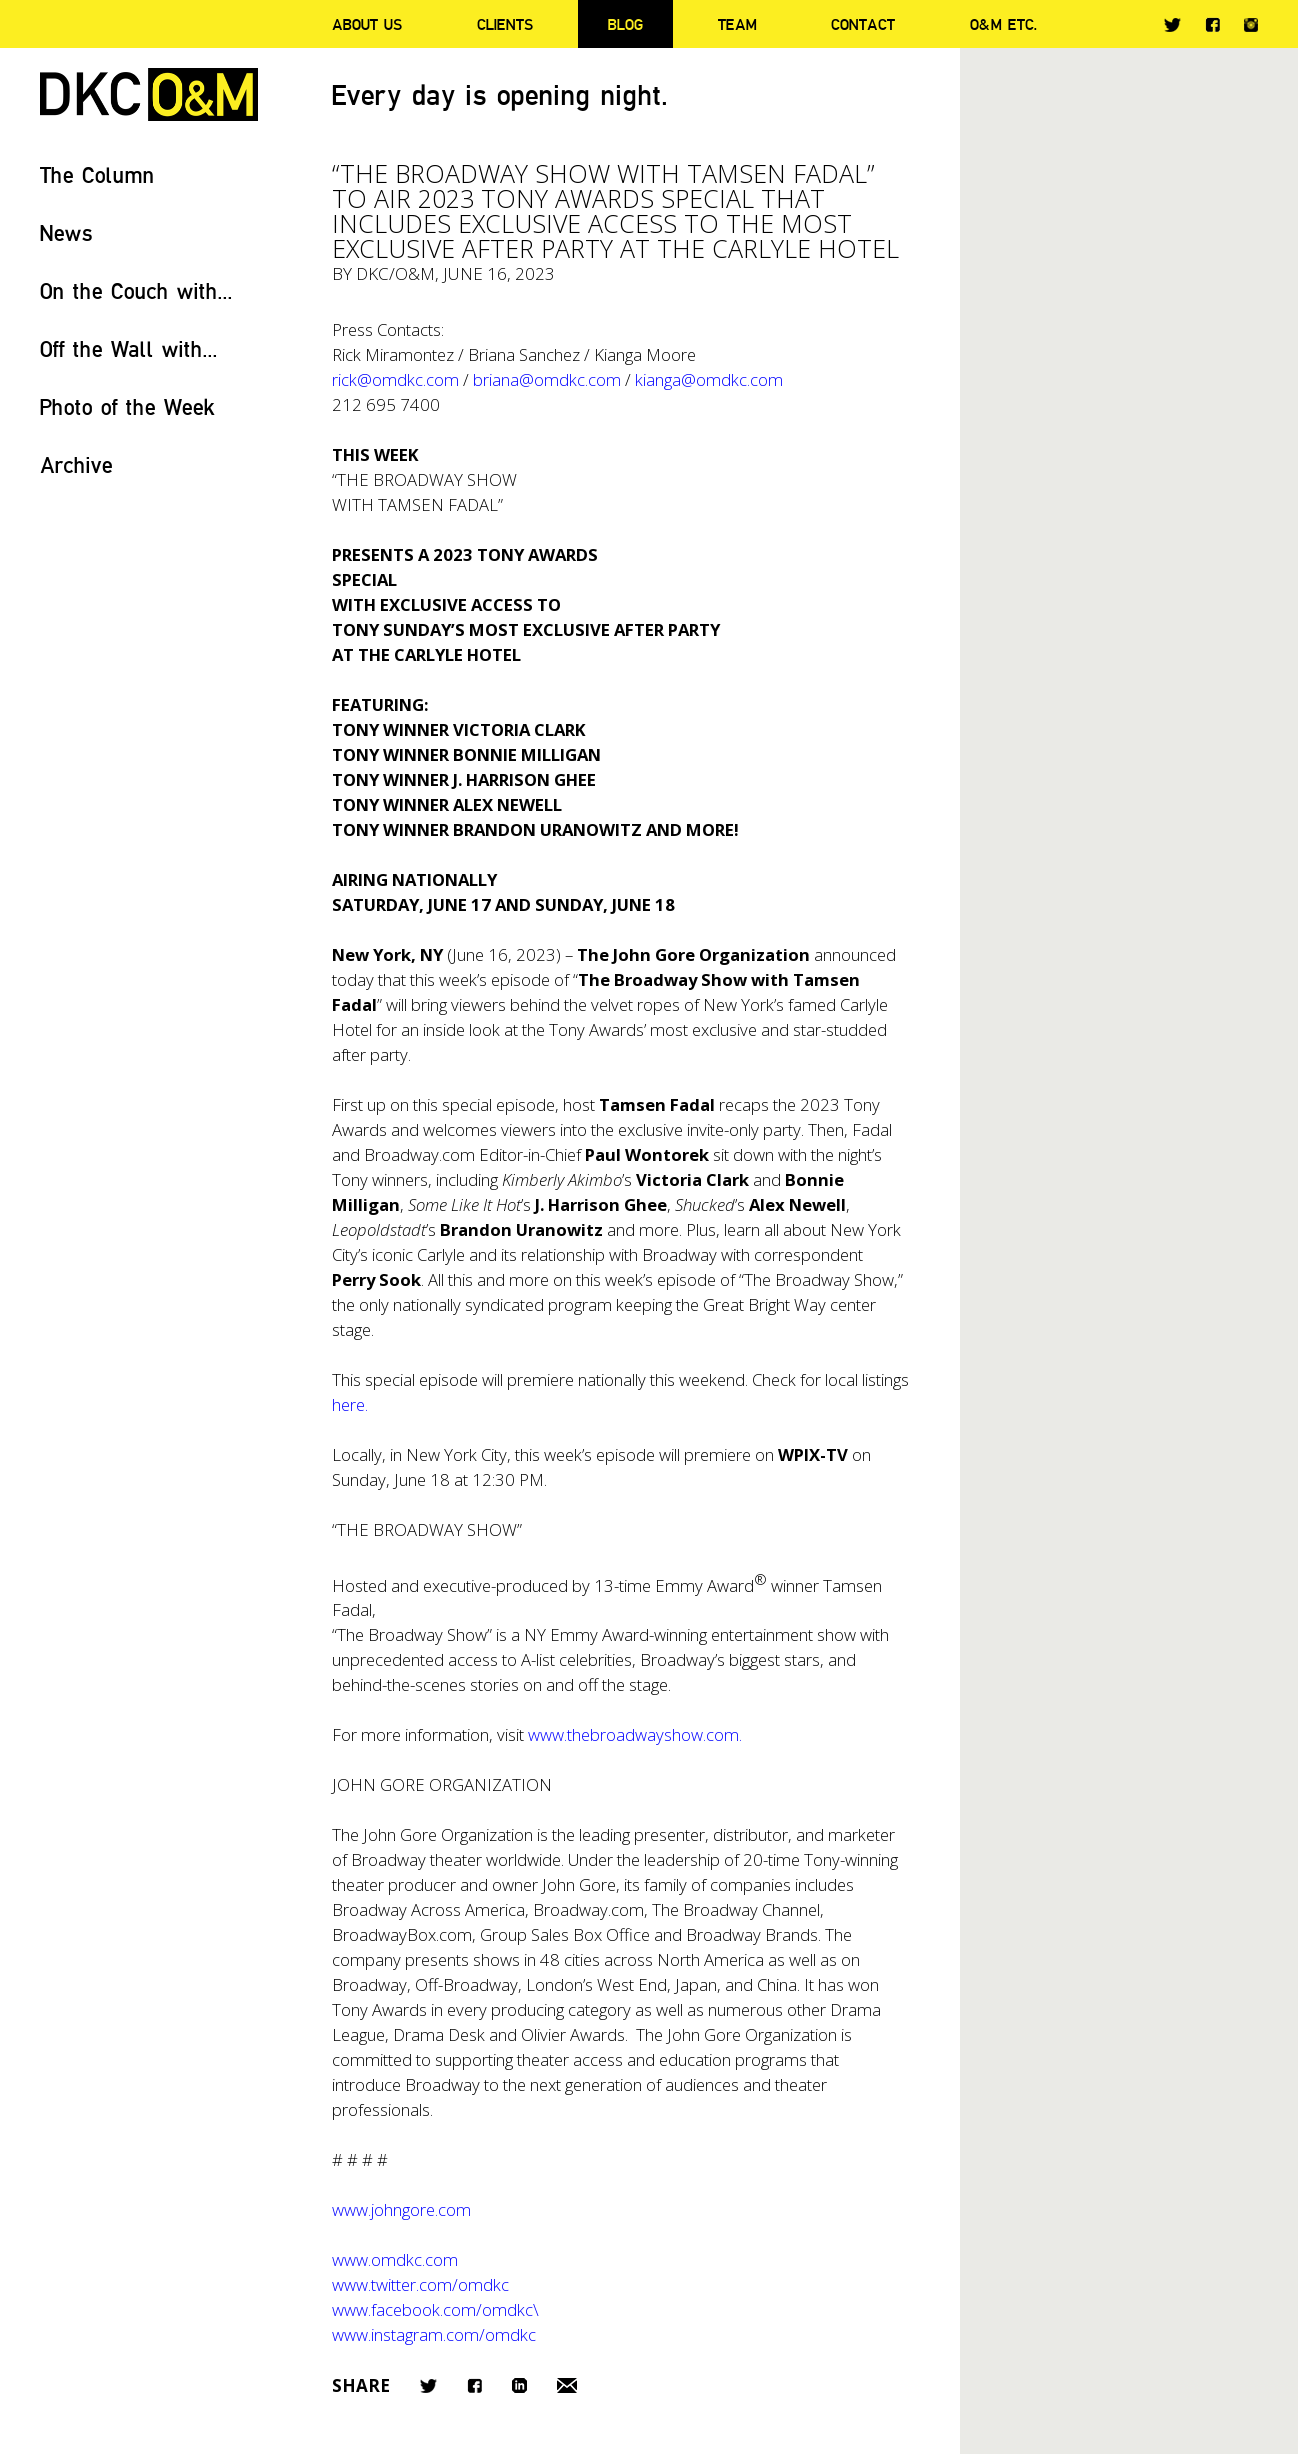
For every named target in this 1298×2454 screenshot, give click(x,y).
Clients (505, 24)
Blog (625, 24)
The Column (97, 174)
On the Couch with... (136, 290)
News (66, 232)
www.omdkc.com (395, 2259)
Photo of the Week (127, 406)
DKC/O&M (149, 94)
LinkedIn (519, 2385)
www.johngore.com (401, 2209)
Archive (76, 464)
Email (567, 2385)
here (348, 1404)
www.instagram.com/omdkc (434, 2334)
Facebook (1212, 24)
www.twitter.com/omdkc (420, 2284)
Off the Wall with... (129, 348)
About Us (367, 24)
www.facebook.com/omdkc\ (435, 2309)
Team (737, 24)
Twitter (1172, 25)
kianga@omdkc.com (709, 379)
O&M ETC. (1004, 24)
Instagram (1251, 25)
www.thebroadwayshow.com (633, 1734)
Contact (863, 24)
